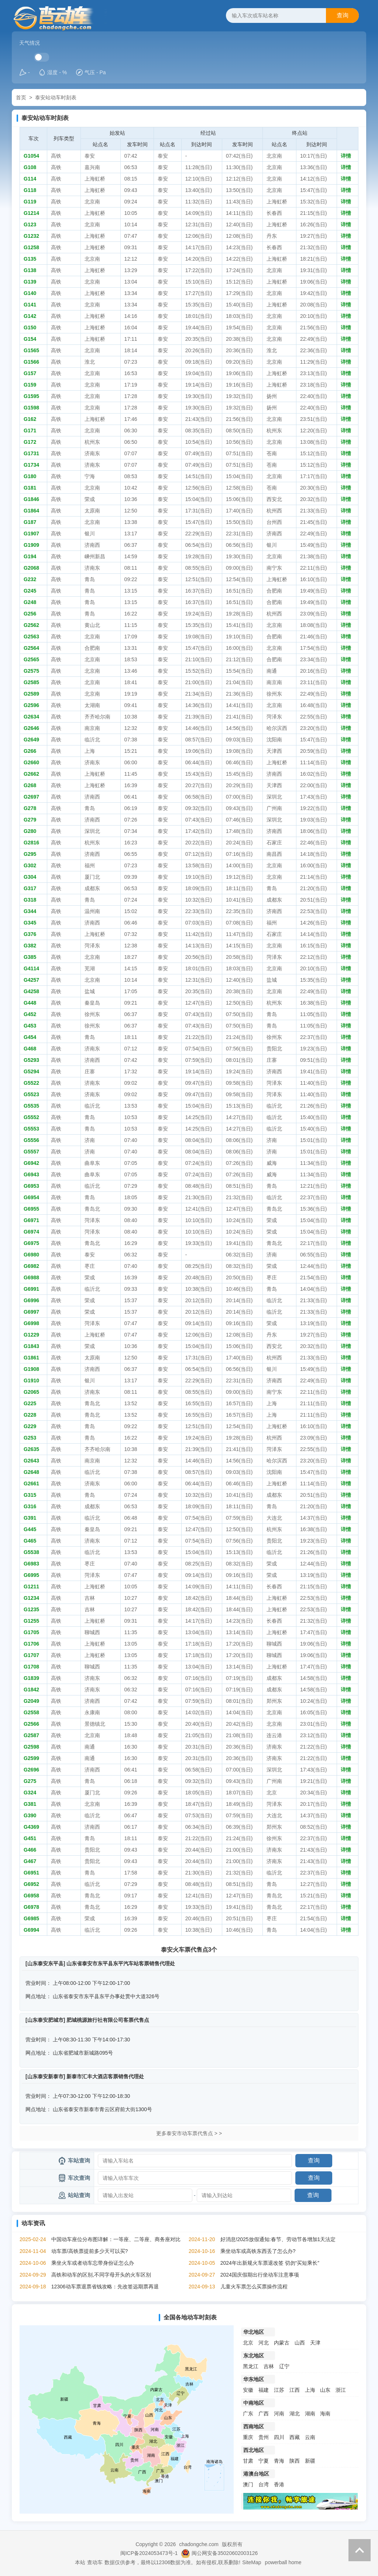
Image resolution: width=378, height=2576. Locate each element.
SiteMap (251, 2562)
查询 (342, 15)
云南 (310, 2437)
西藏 (294, 2437)
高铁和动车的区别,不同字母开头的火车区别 (101, 2275)
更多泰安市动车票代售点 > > (189, 2133)
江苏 (279, 2390)
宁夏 (263, 2461)
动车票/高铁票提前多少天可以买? (89, 2251)
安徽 (248, 2390)
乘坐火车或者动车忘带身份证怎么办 (92, 2263)
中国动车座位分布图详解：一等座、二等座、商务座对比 (116, 2239)
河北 (263, 2343)
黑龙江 (250, 2366)
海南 (325, 2413)
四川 (279, 2437)
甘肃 (248, 2461)
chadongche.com (199, 2544)
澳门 (248, 2484)
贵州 (263, 2437)
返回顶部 (359, 2550)
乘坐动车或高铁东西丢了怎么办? (258, 2251)
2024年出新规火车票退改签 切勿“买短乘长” (269, 2263)
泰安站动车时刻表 (55, 97)
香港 (279, 2484)
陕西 (294, 2461)
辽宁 (284, 2366)
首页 (21, 97)
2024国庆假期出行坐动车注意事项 (259, 2275)
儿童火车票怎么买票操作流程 (254, 2286)
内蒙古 (281, 2343)
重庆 (248, 2437)
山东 (325, 2390)
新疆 (310, 2461)
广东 (248, 2413)
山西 (300, 2343)
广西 (263, 2413)
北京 (248, 2343)
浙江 (341, 2390)
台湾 (263, 2484)
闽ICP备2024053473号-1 (149, 2553)
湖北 (294, 2413)
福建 (263, 2390)
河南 (279, 2413)
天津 (315, 2343)
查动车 (95, 2562)
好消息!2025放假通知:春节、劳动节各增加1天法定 (278, 2239)
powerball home (283, 2562)
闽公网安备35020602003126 (225, 2553)
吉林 (269, 2366)
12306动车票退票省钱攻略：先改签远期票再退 (105, 2286)
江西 (294, 2390)
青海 (279, 2461)
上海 (310, 2390)
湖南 (310, 2413)
